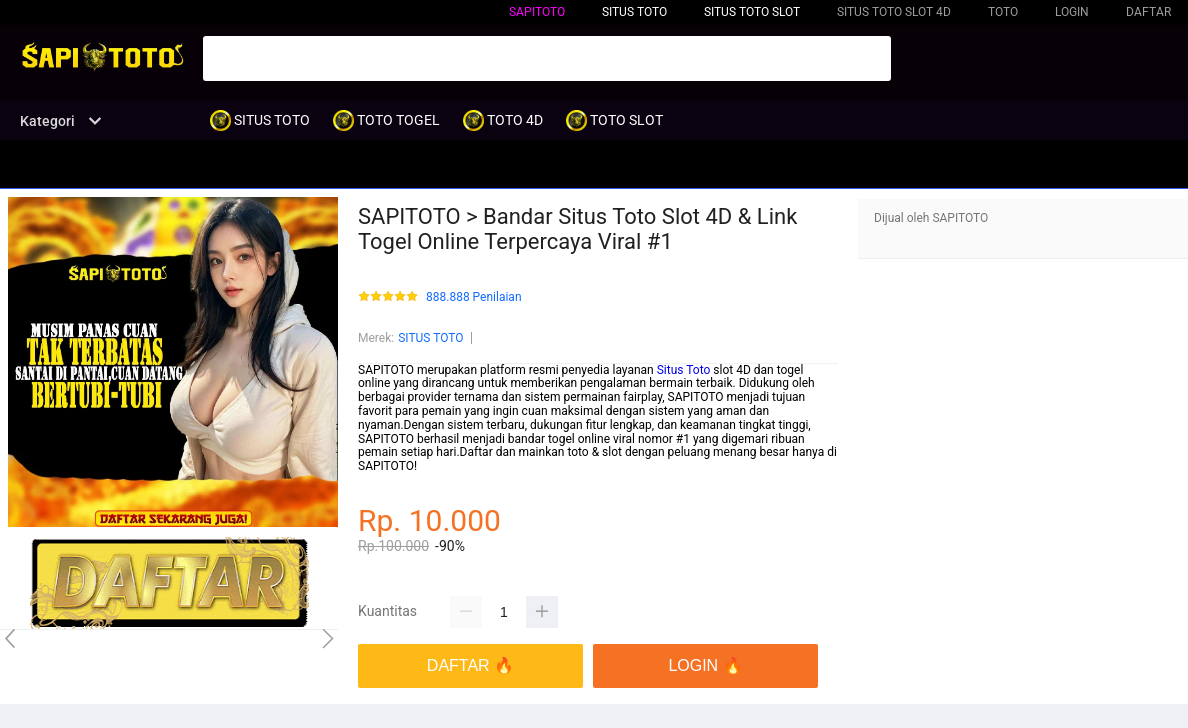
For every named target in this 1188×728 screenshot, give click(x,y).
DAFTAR (1148, 12)
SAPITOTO (537, 12)
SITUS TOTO (430, 338)
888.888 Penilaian (474, 297)
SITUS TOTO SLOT (752, 12)
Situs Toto (684, 370)
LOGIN (1072, 12)
